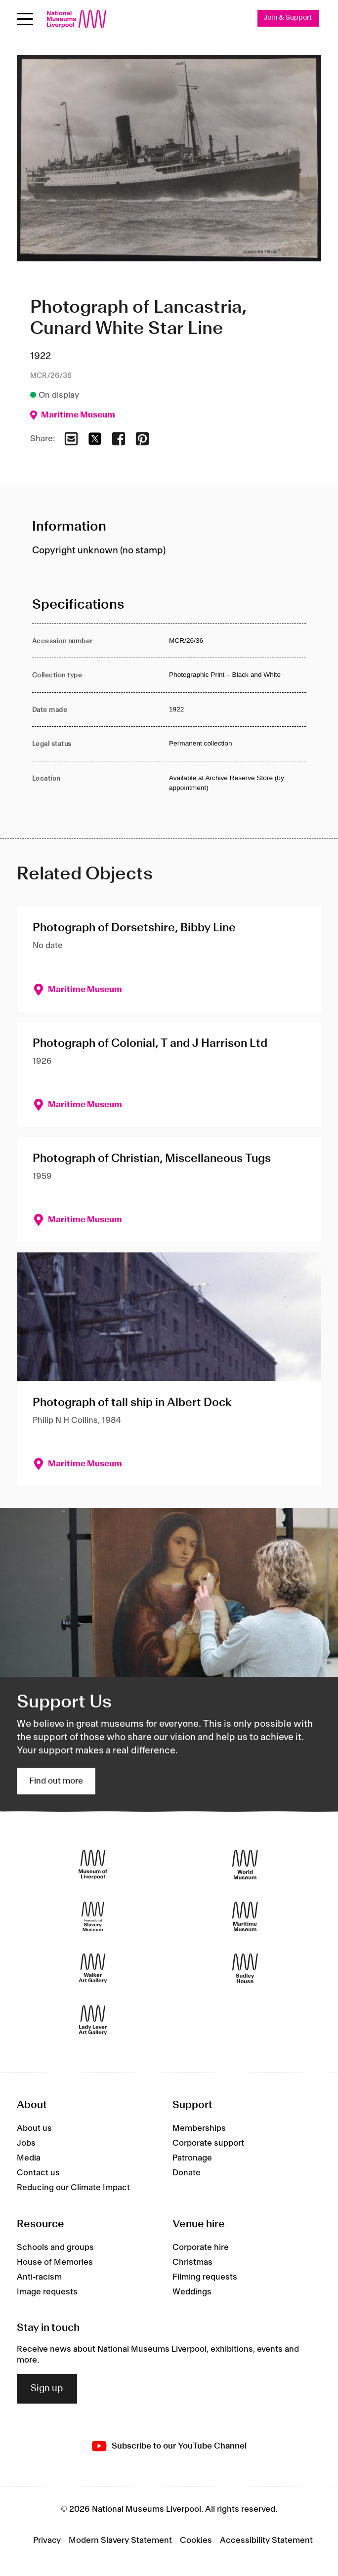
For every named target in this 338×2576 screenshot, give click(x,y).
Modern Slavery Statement (120, 2540)
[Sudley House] (245, 1968)
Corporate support (208, 2143)
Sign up (47, 2389)
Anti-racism (39, 2277)
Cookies (196, 2540)
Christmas (192, 2262)
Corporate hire (200, 2247)
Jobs (26, 2143)
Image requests (47, 2291)
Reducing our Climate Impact (73, 2188)
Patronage (192, 2158)
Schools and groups (55, 2247)
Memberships (199, 2128)
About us (34, 2128)
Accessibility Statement (266, 2540)
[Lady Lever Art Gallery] (93, 2020)
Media (29, 2158)
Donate (186, 2173)
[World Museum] (245, 1864)
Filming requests (204, 2277)
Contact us (38, 2173)
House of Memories (55, 2262)
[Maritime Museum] (245, 1916)
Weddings (191, 2291)
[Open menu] (25, 19)
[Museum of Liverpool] (93, 1864)
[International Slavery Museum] (93, 1916)
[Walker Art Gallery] (93, 1968)
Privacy (47, 2540)
